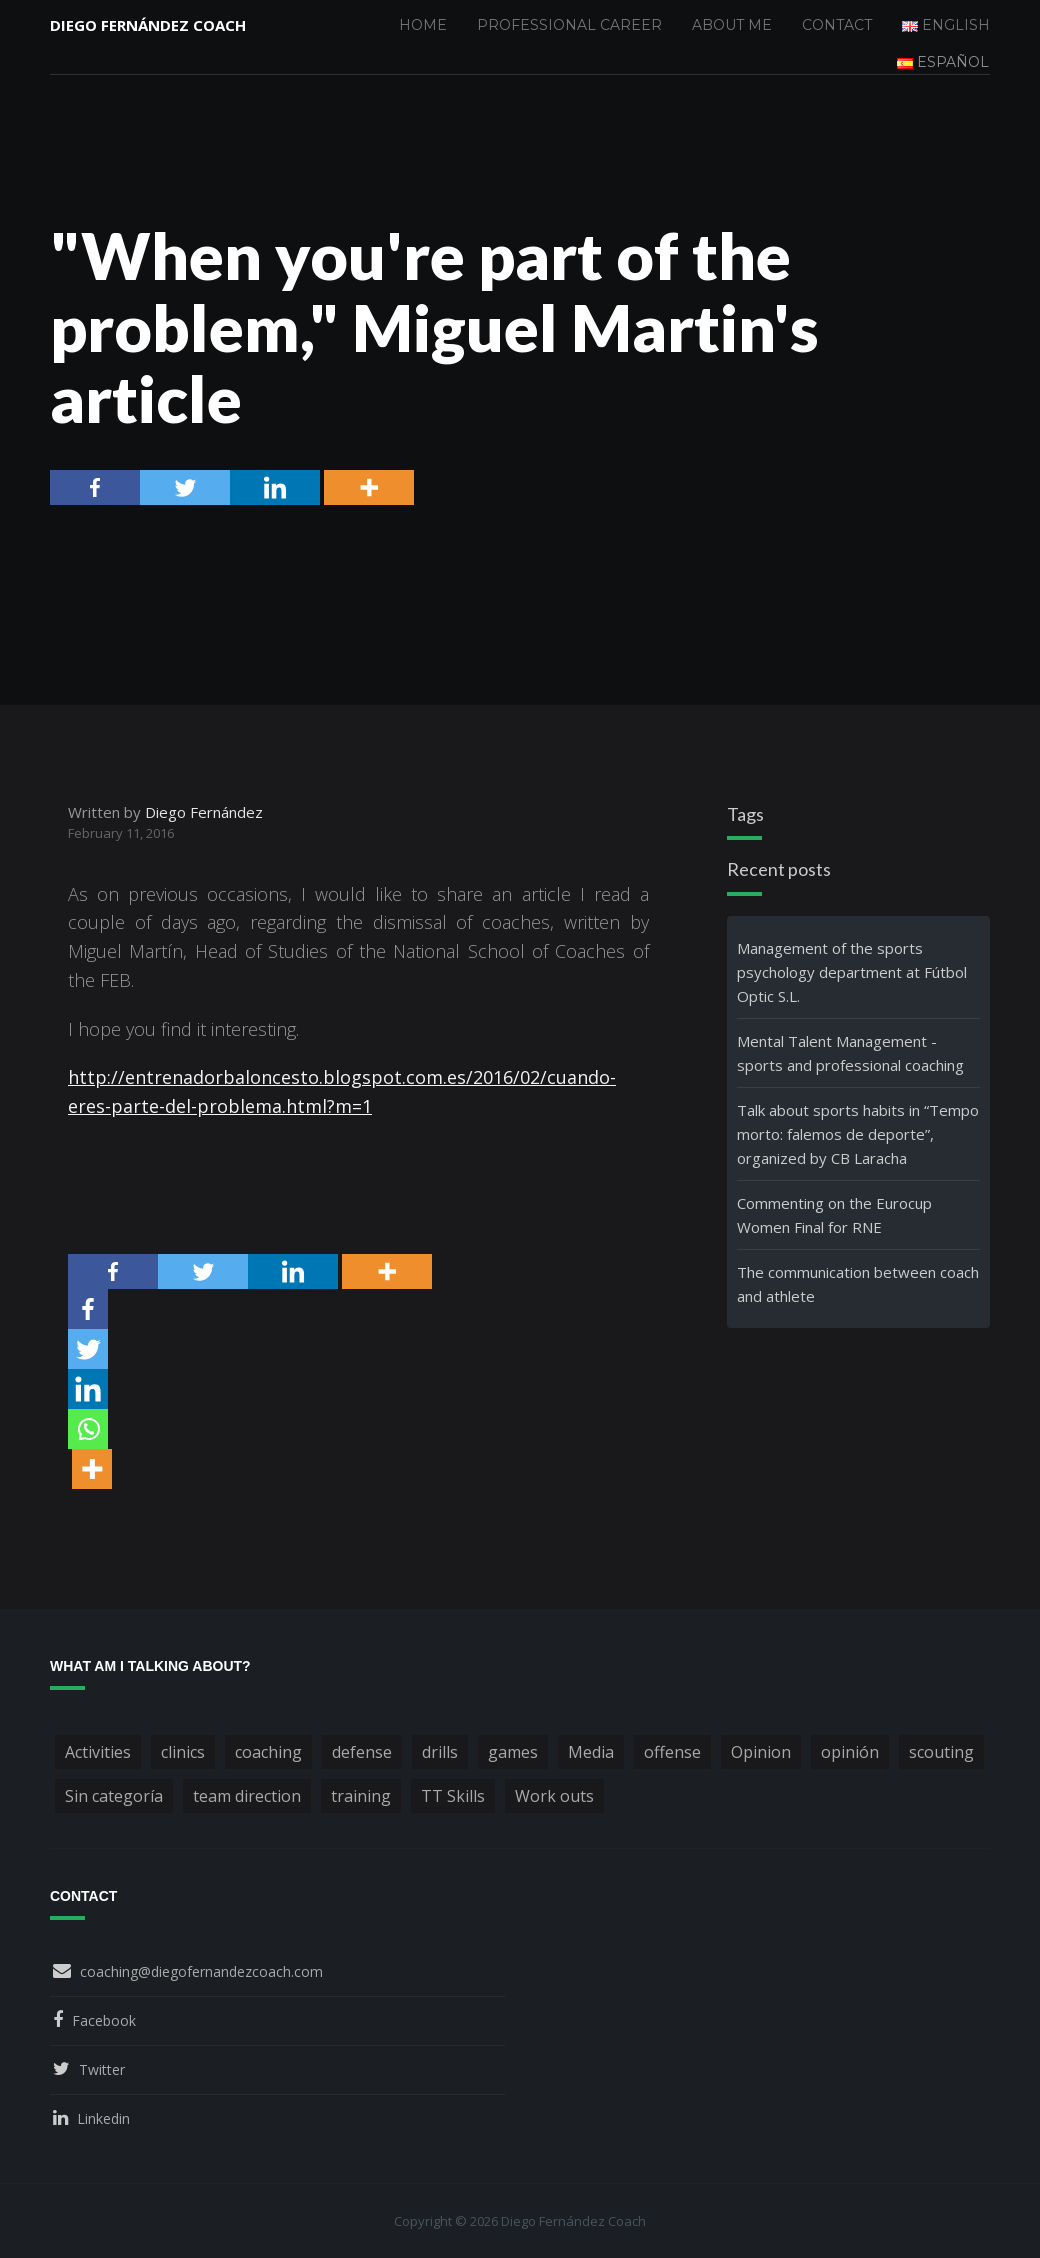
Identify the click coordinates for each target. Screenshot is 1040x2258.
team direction (247, 1796)
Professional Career (569, 25)
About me (732, 25)
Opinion (761, 1752)
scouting (941, 1752)
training (361, 1796)
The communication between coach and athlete (858, 1284)
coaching (268, 1752)
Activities (98, 1752)
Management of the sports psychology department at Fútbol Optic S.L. (852, 972)
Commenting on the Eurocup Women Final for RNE (834, 1215)
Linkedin (103, 2118)
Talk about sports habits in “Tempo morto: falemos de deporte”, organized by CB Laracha (858, 1134)
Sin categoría (114, 1796)
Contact (837, 25)
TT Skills (453, 1796)
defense (362, 1752)
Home (423, 25)
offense (672, 1752)
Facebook (104, 2020)
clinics (183, 1752)
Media (591, 1752)
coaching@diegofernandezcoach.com (201, 1971)
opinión (850, 1752)
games (513, 1752)
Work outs (554, 1796)
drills (440, 1752)
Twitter (102, 2069)
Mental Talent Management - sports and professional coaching (850, 1053)
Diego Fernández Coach (148, 25)
